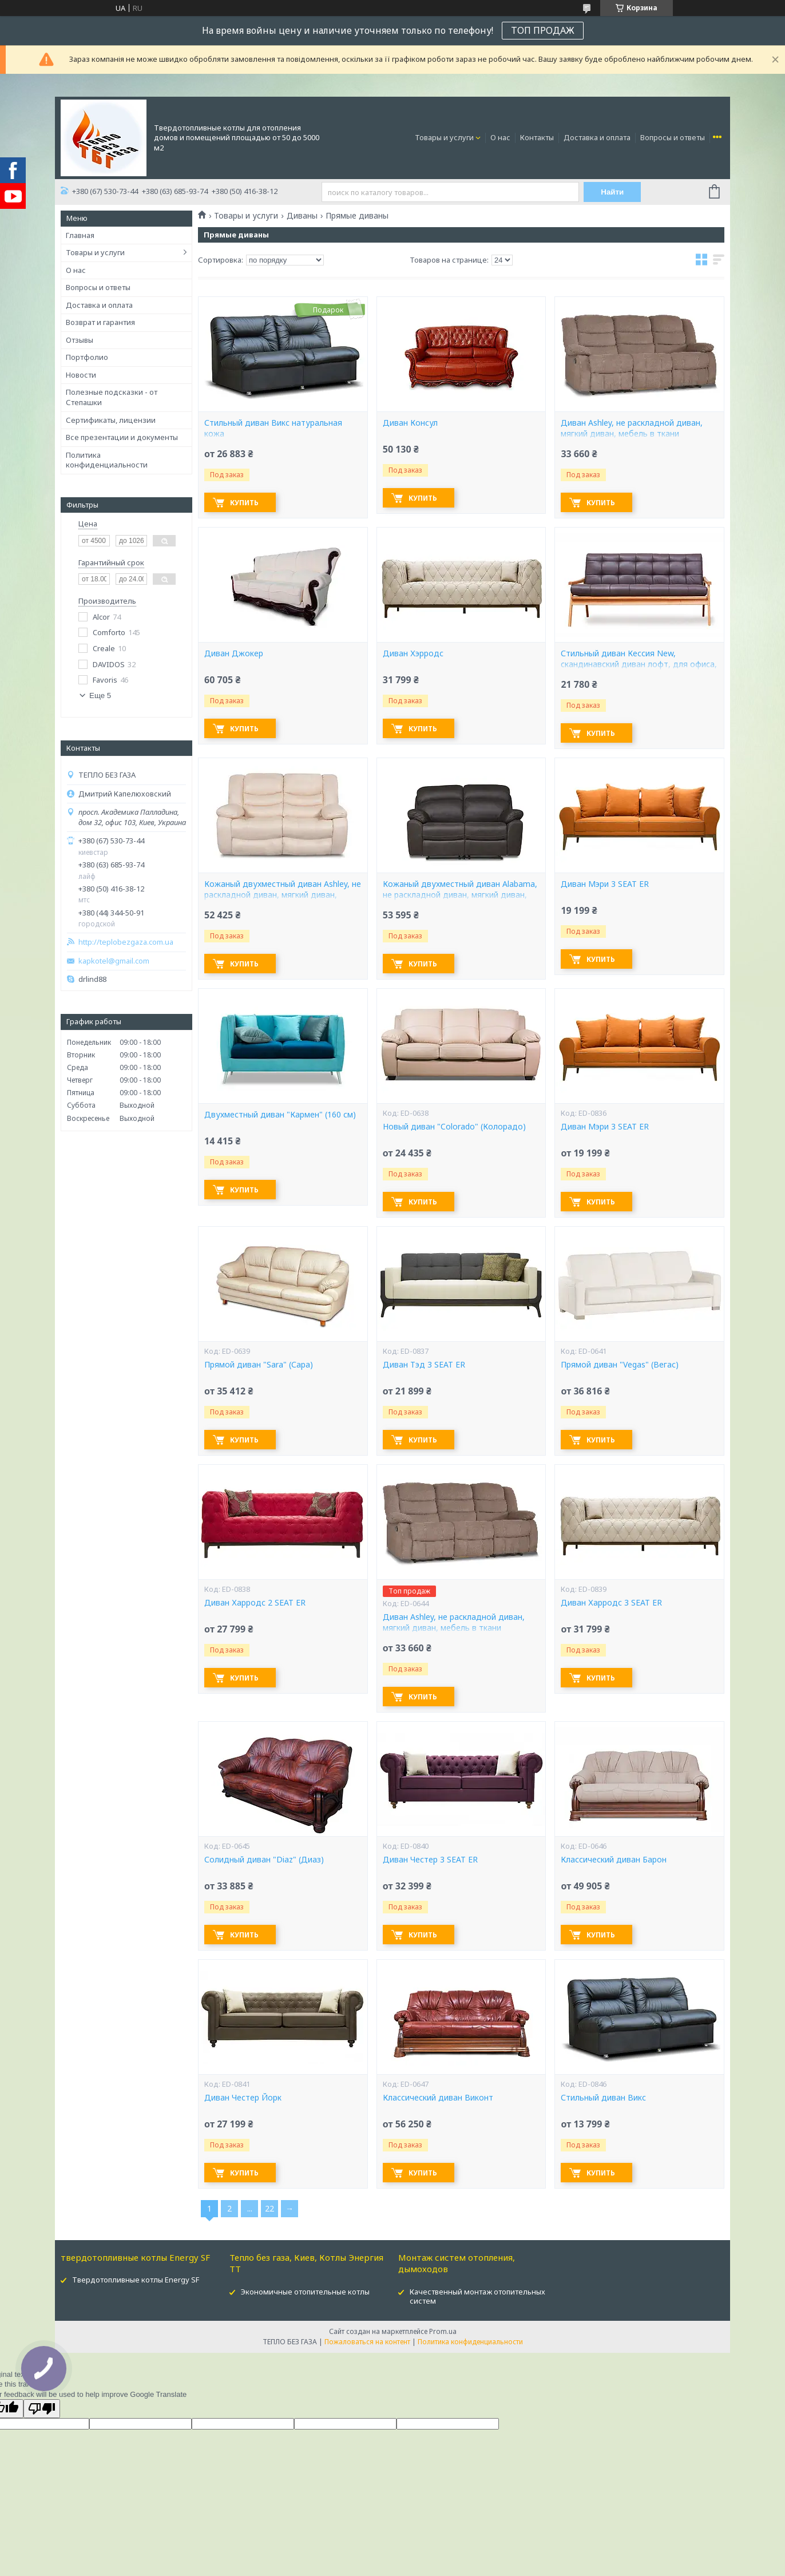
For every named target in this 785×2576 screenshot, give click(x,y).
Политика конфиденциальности (107, 460)
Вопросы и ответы (672, 137)
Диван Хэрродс (413, 653)
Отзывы (79, 340)
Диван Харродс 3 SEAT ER (611, 1603)
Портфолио (87, 357)
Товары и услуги (444, 137)
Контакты (537, 137)
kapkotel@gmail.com (113, 961)
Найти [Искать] (612, 192)
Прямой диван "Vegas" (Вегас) (620, 1365)
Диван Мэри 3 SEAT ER (605, 884)
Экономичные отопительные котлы (305, 2291)
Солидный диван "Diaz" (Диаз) (264, 1859)
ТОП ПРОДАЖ (542, 30)
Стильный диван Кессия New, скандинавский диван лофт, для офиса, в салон (639, 664)
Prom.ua (443, 2331)
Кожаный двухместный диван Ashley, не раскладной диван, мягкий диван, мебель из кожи (282, 895)
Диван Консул (410, 423)
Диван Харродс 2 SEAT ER (255, 1603)
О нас (500, 137)
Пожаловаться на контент (367, 2342)
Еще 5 (100, 695)
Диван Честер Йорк (243, 2097)
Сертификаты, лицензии (111, 420)
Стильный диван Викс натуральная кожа (273, 428)
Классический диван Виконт (438, 2097)
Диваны (302, 216)
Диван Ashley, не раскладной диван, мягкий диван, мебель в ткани (632, 428)
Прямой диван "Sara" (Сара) (258, 1365)
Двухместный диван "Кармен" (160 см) (280, 1114)
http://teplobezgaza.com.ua (125, 942)
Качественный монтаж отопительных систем (477, 2296)
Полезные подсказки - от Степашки (111, 397)
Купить (244, 503)
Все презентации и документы (122, 437)
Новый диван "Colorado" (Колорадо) (454, 1126)
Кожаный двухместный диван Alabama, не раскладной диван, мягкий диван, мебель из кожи (460, 895)
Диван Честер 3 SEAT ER (430, 1859)
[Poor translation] (41, 2408)
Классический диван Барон (614, 1859)
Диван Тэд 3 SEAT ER (424, 1365)
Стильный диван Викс (603, 2097)
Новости (81, 375)
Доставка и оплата (597, 137)
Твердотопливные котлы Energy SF (135, 2279)
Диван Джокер (233, 653)
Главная (80, 235)
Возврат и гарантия (100, 322)
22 (269, 2208)
